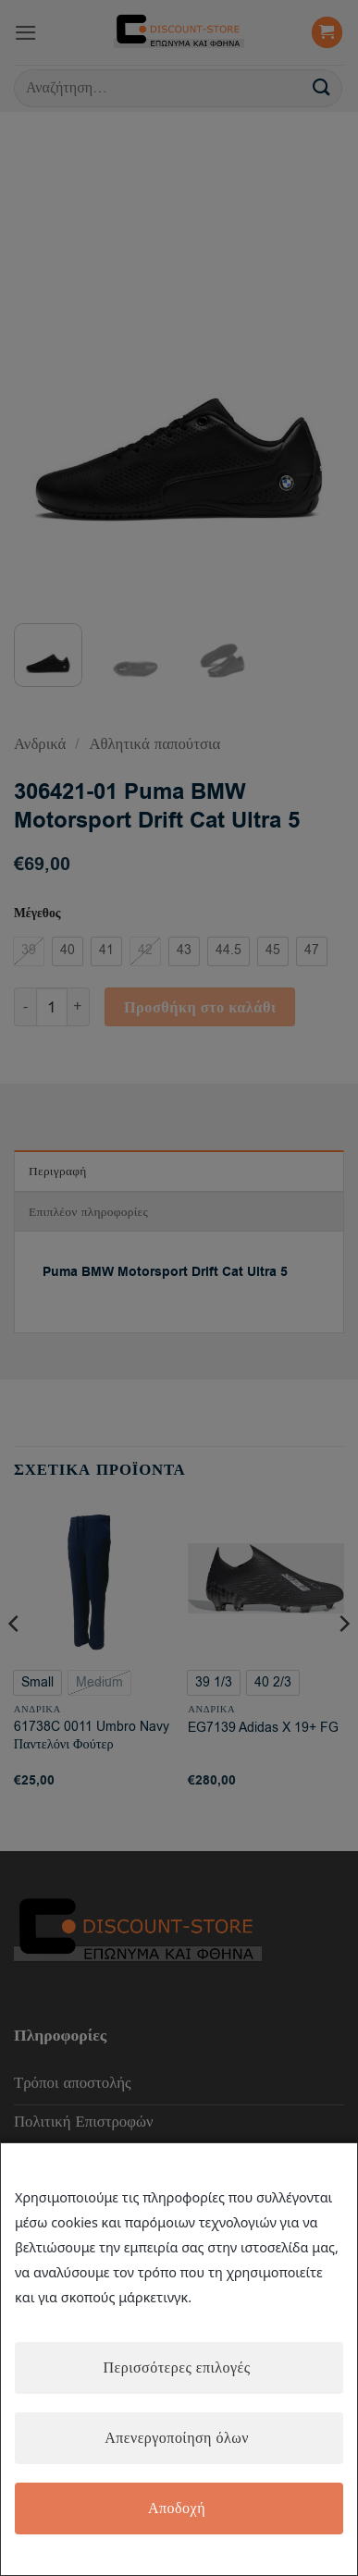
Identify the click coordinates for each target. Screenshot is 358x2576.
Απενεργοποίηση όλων (177, 2438)
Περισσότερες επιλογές (176, 2368)
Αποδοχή (176, 2508)
